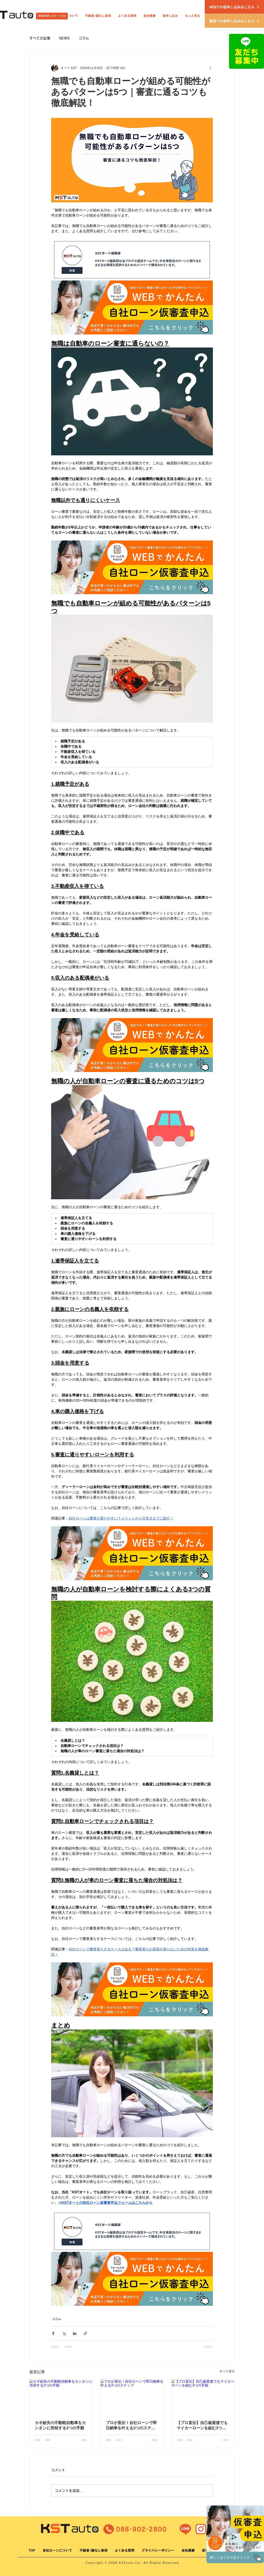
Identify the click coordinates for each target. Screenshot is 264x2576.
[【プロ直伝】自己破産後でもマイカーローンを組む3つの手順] (202, 2397)
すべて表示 (227, 2371)
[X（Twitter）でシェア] (64, 2333)
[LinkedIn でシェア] (75, 2333)
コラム (83, 38)
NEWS (64, 38)
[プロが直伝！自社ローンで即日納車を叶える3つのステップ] (132, 2397)
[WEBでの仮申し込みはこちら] (234, 7)
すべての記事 (39, 38)
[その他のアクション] (210, 68)
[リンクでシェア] (85, 2333)
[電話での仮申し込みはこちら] (234, 21)
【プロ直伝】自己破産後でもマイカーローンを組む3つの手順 (202, 2426)
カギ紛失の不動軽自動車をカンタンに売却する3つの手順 (60, 2425)
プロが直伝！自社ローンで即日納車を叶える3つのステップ (131, 2426)
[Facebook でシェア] (53, 2333)
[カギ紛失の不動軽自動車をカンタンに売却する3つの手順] (61, 2397)
